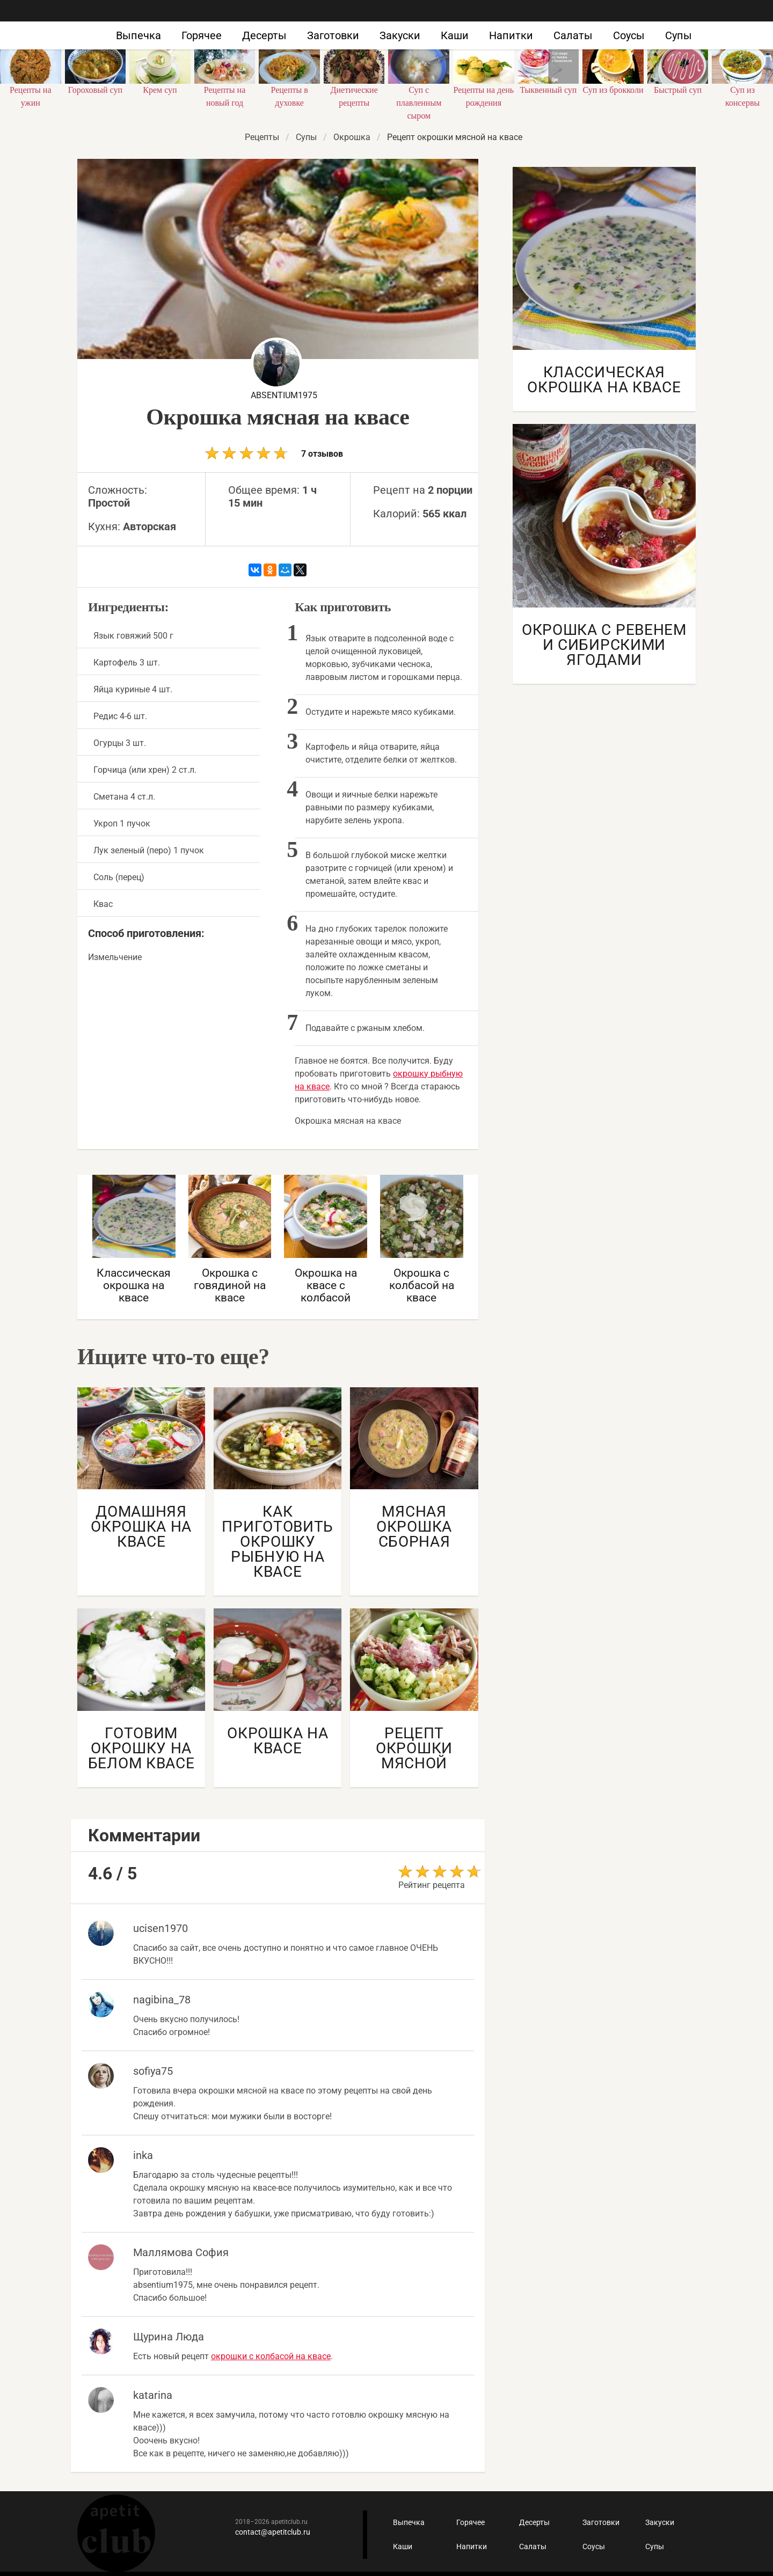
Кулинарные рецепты (116, 2533)
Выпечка (138, 35)
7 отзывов (274, 452)
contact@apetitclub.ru (272, 2532)
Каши (455, 35)
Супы (678, 35)
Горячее (201, 35)
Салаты (573, 35)
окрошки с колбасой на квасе (271, 2356)
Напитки (511, 35)
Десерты (264, 35)
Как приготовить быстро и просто (107, 26)
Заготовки (333, 35)
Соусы (629, 35)
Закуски (400, 35)
